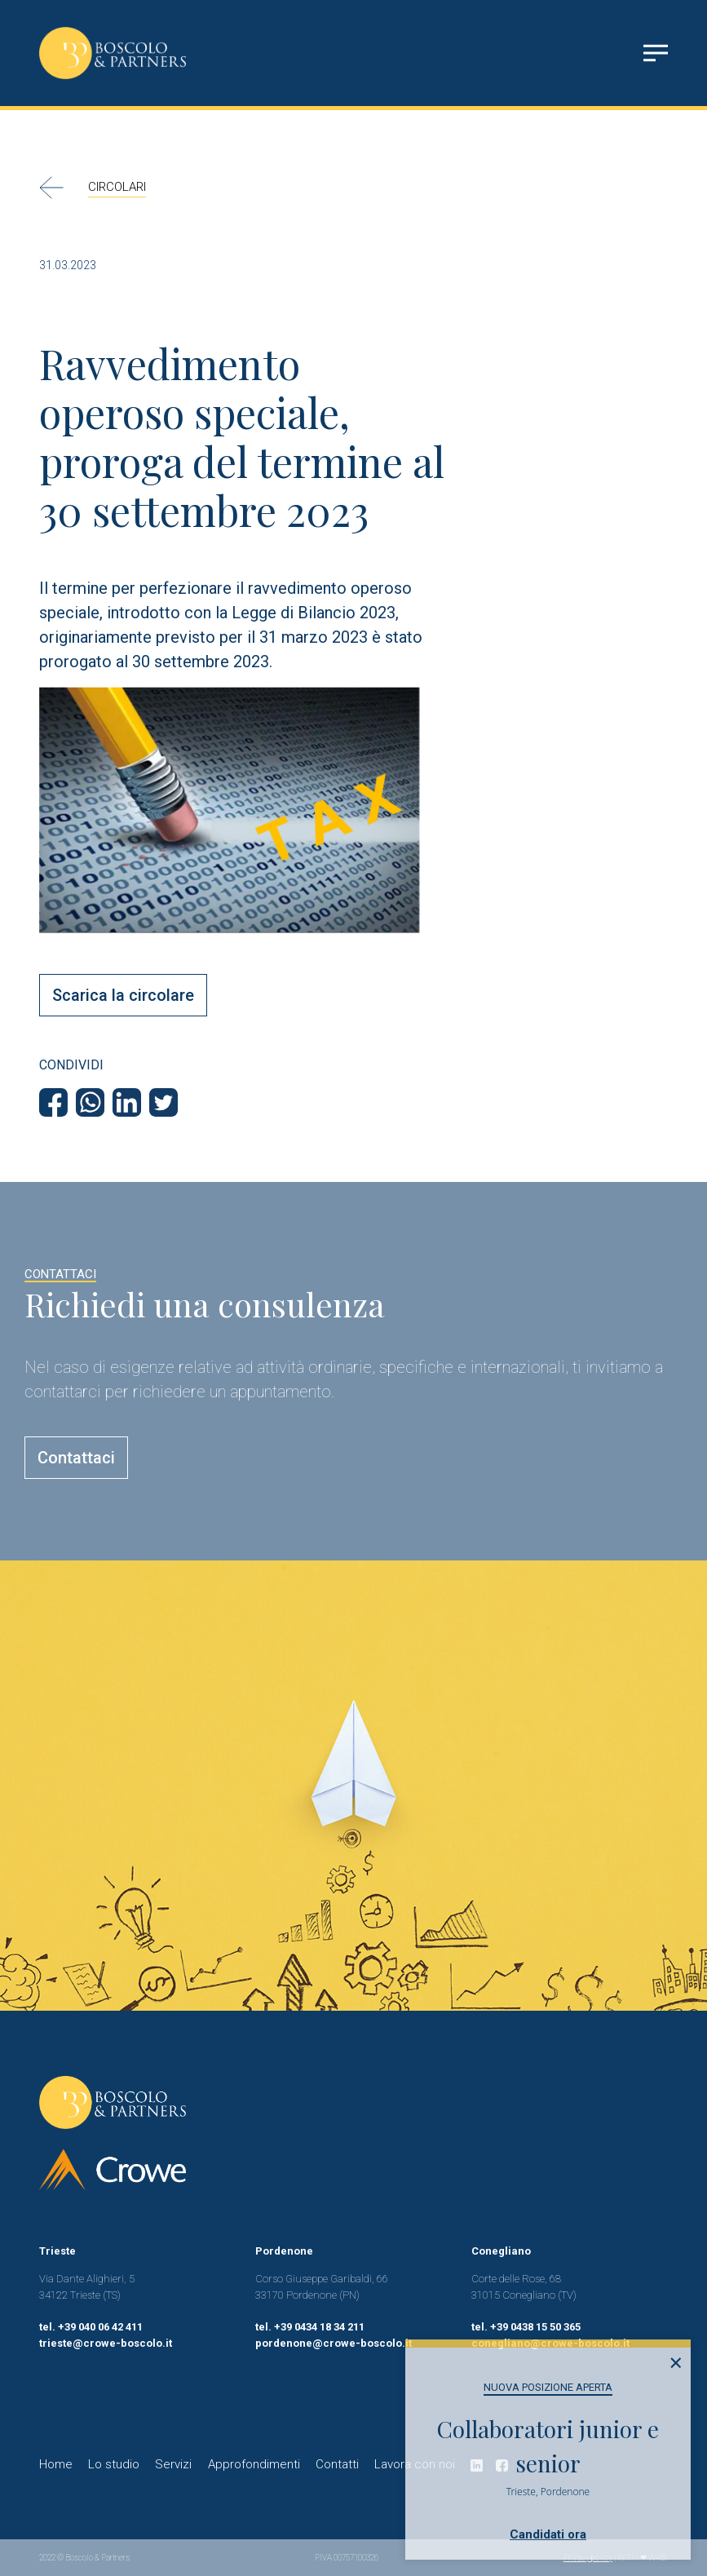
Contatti (337, 2464)
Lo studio (113, 2464)
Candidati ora (548, 2534)
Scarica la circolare (123, 995)
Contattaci (76, 1457)
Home (56, 2464)
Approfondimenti (254, 2464)
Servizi (173, 2464)
